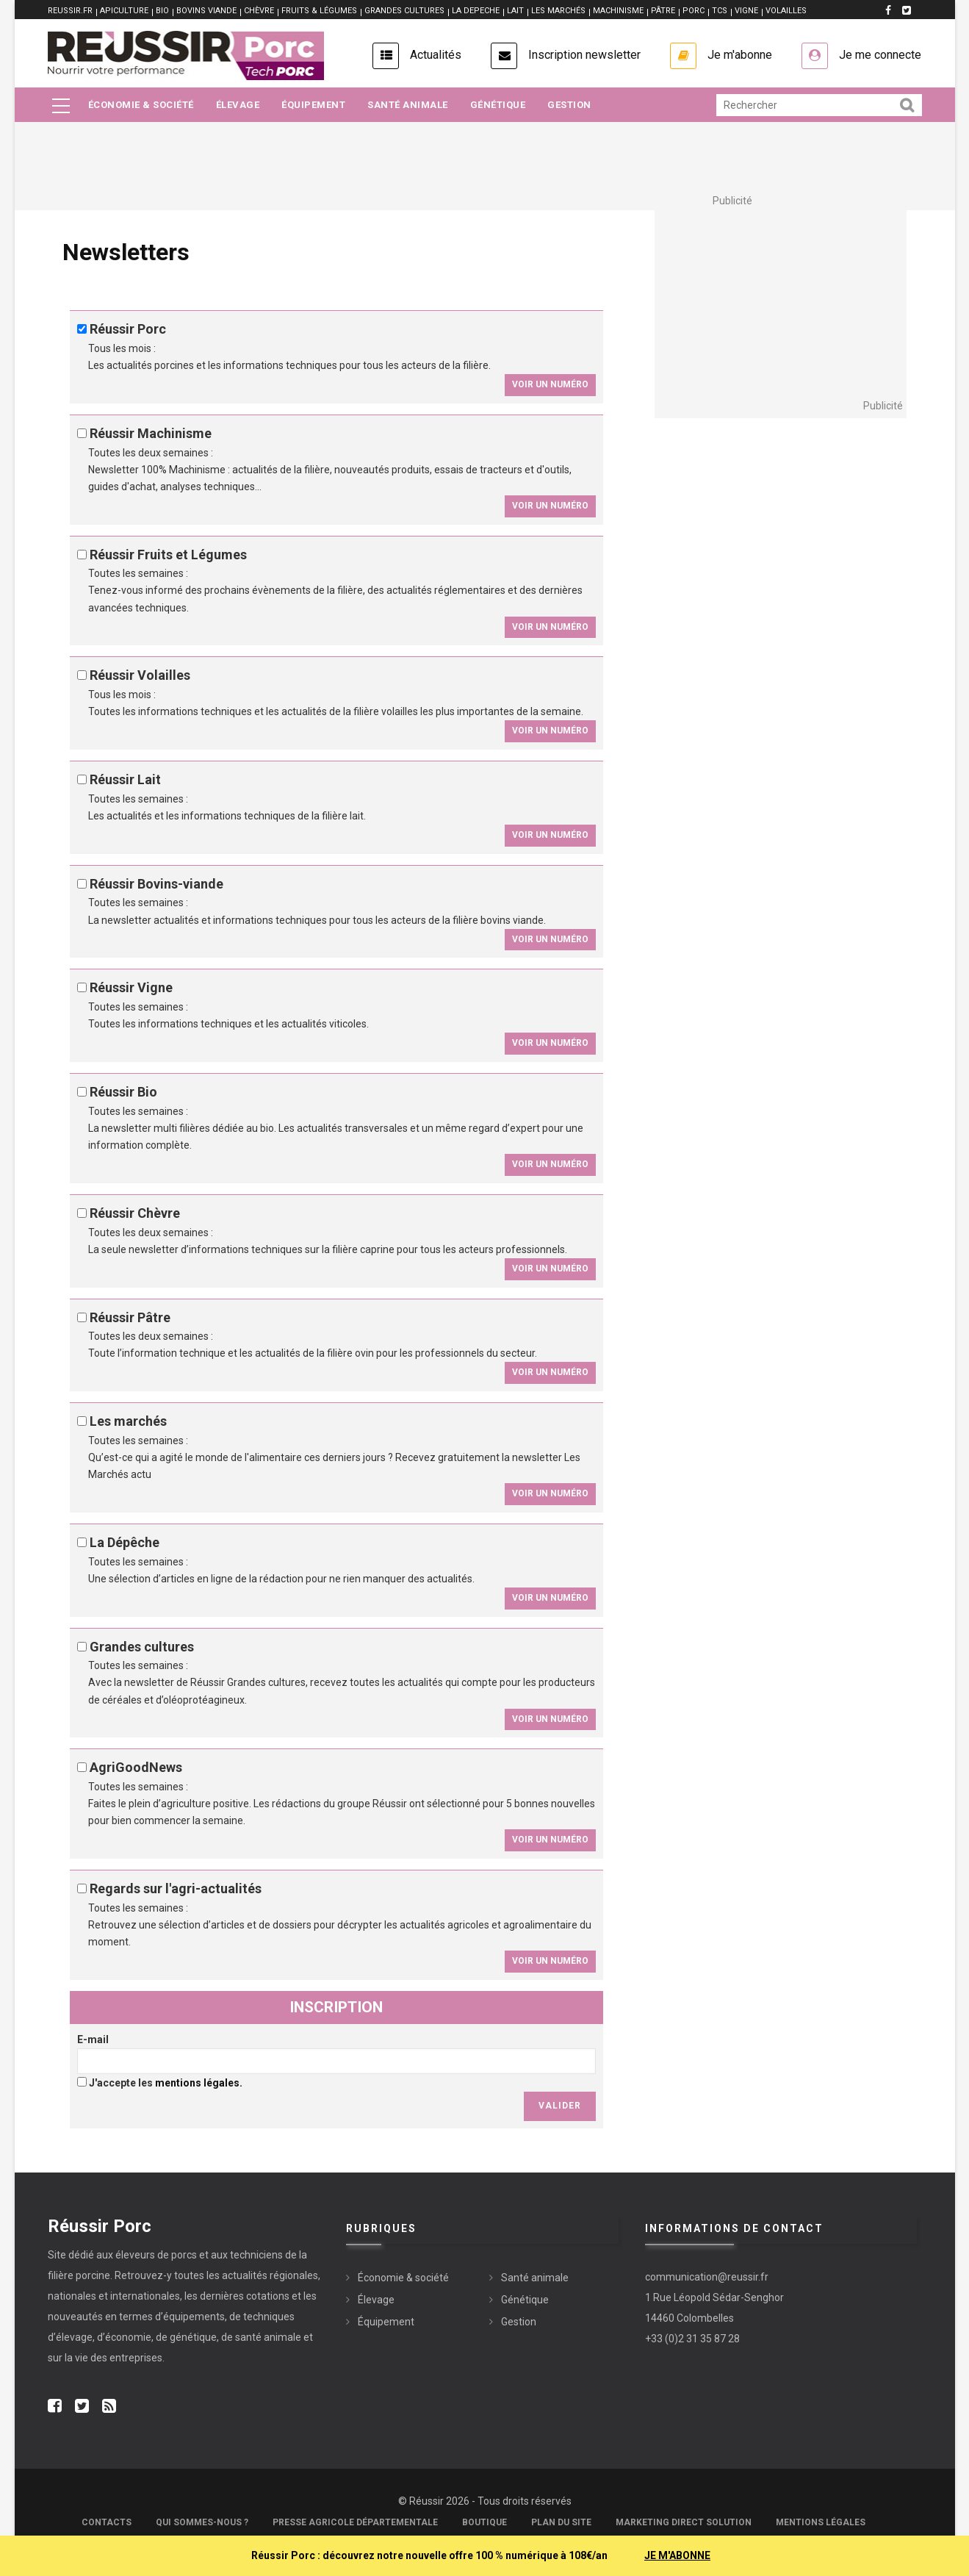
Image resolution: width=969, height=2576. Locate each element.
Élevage (238, 104)
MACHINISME (618, 10)
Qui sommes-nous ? (202, 2522)
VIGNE (746, 10)
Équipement (313, 104)
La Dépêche (124, 1542)
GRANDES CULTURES (404, 10)
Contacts (107, 2522)
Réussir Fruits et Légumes (168, 554)
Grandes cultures (142, 1646)
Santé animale (407, 104)
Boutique (484, 2522)
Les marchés (128, 1421)
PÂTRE (663, 10)
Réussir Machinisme (151, 433)
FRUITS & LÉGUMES (319, 10)
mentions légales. (198, 2083)
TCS (719, 10)
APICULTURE (124, 10)
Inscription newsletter (584, 55)
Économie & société (141, 104)
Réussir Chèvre (135, 1213)
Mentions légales (820, 2522)
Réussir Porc (128, 329)
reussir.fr (70, 10)
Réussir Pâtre (130, 1317)
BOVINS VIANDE (206, 10)
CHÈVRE (259, 10)
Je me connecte (880, 55)
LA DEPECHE (476, 10)
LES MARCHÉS (558, 10)
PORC (693, 10)
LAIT (515, 10)
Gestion (569, 104)
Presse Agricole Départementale (355, 2522)
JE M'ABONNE (677, 2555)
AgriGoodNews (136, 1767)
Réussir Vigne (131, 987)
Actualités (435, 55)
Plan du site (561, 2522)
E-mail (93, 2039)
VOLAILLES (786, 10)
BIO (162, 10)
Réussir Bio (123, 1091)
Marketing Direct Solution (684, 2522)
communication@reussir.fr (706, 2277)
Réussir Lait (125, 779)
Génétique (498, 104)
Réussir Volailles (140, 675)
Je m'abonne (739, 55)
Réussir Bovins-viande (156, 883)
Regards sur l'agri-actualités (176, 1888)
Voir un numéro (550, 384)
